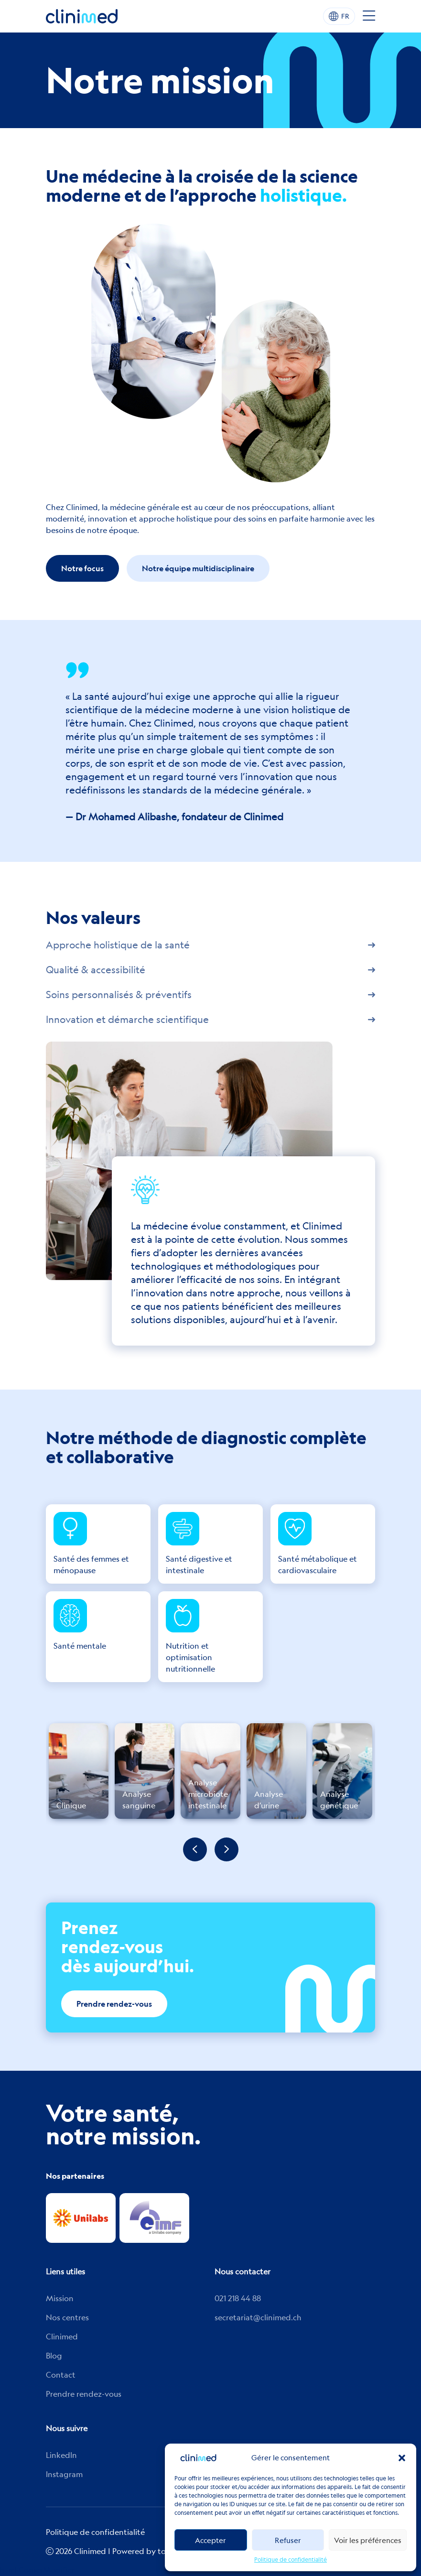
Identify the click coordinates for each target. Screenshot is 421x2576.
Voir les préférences (367, 2540)
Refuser (288, 2540)
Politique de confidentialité (290, 2559)
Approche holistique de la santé (210, 945)
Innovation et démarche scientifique (210, 1019)
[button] (402, 2458)
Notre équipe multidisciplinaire (198, 568)
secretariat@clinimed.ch (258, 2317)
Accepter (210, 2540)
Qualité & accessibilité (210, 970)
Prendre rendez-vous (114, 2004)
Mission (60, 2298)
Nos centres (67, 2317)
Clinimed (62, 2336)
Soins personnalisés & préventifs (210, 994)
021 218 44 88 (238, 2298)
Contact (61, 2375)
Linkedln (61, 2455)
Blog (54, 2355)
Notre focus (82, 568)
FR (339, 16)
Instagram (64, 2474)
